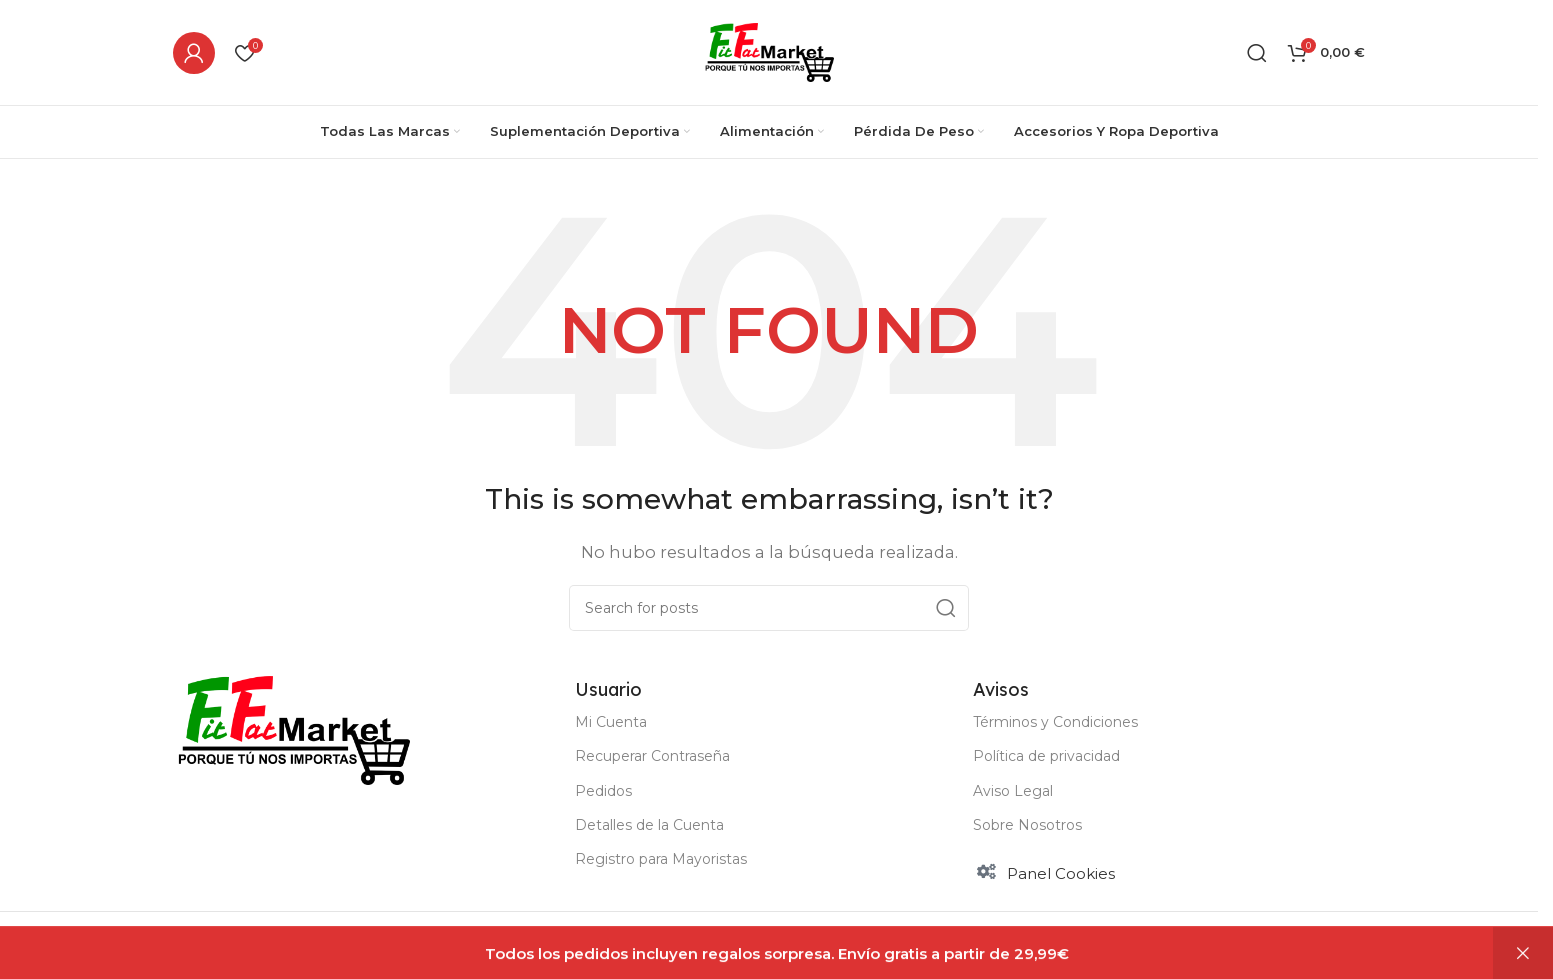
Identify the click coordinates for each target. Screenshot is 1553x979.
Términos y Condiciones (1055, 722)
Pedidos (603, 791)
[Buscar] (1257, 53)
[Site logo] (769, 50)
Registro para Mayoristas (661, 859)
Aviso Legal (1013, 791)
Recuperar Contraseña (652, 756)
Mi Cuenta (611, 722)
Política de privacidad (1046, 756)
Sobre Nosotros (1027, 825)
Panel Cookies (1061, 873)
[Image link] (294, 728)
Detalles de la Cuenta (649, 825)
